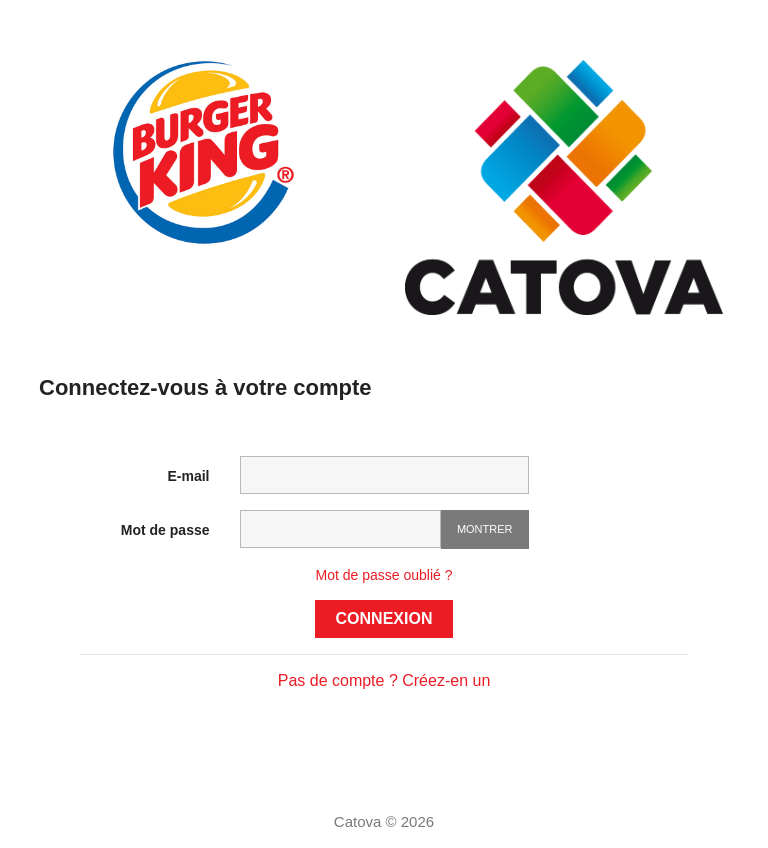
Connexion (384, 618)
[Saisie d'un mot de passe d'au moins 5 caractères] (340, 529)
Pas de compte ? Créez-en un (384, 680)
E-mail (188, 476)
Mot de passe (165, 530)
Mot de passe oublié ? (384, 575)
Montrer (485, 529)
